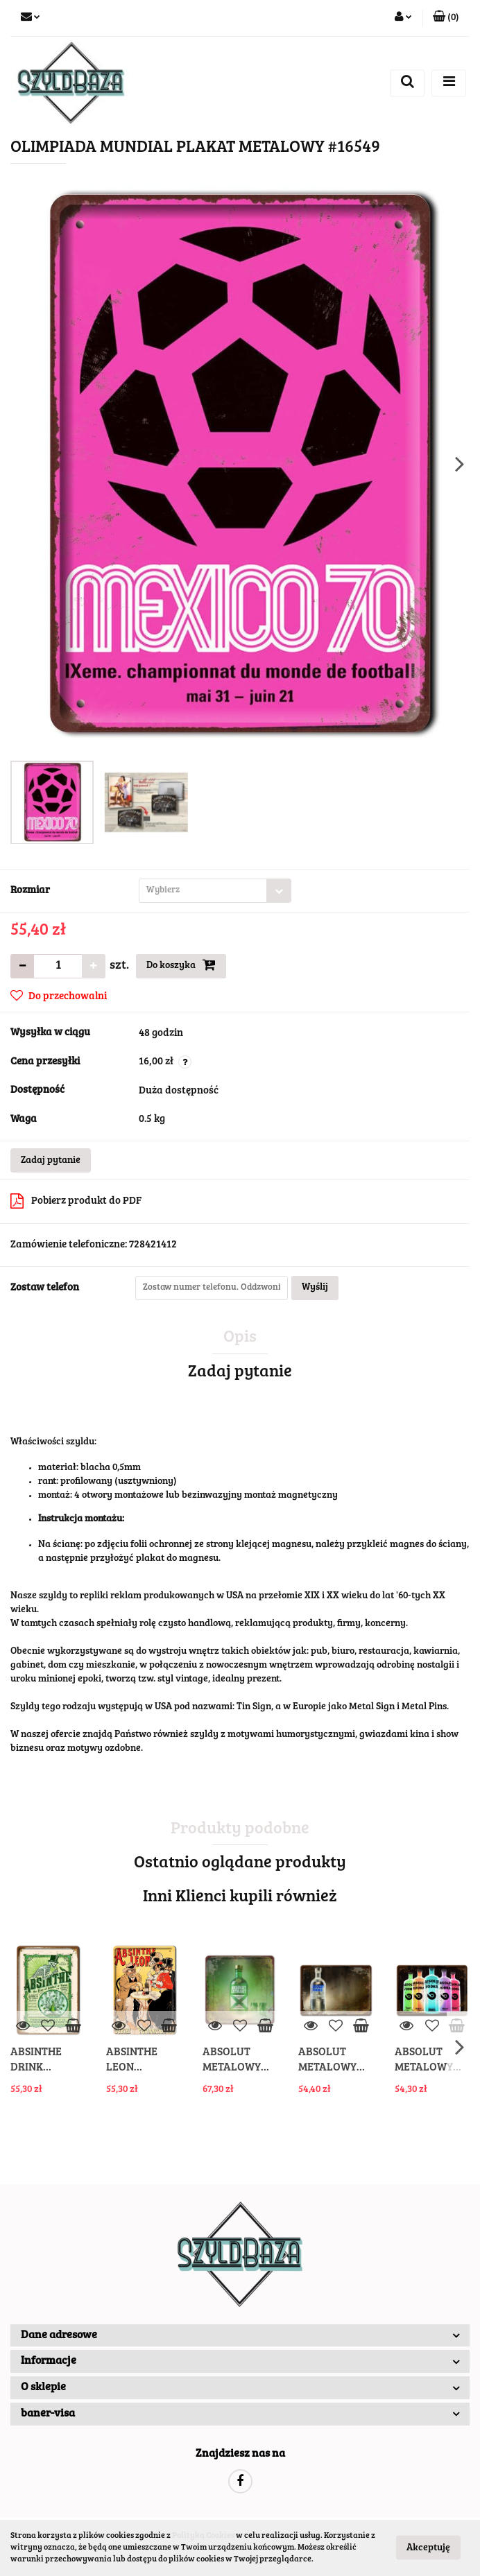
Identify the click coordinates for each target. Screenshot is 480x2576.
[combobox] (215, 891)
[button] (446, 18)
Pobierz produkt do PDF (76, 1201)
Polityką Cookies (203, 2536)
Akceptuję (428, 2548)
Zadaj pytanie (50, 1161)
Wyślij (315, 1288)
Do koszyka (181, 964)
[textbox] (202, 890)
